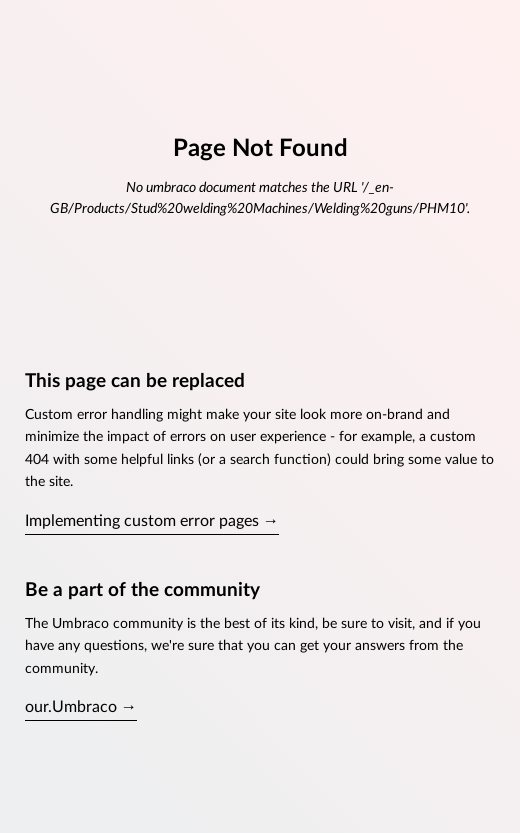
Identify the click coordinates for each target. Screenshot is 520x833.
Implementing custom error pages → (152, 521)
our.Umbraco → (81, 707)
